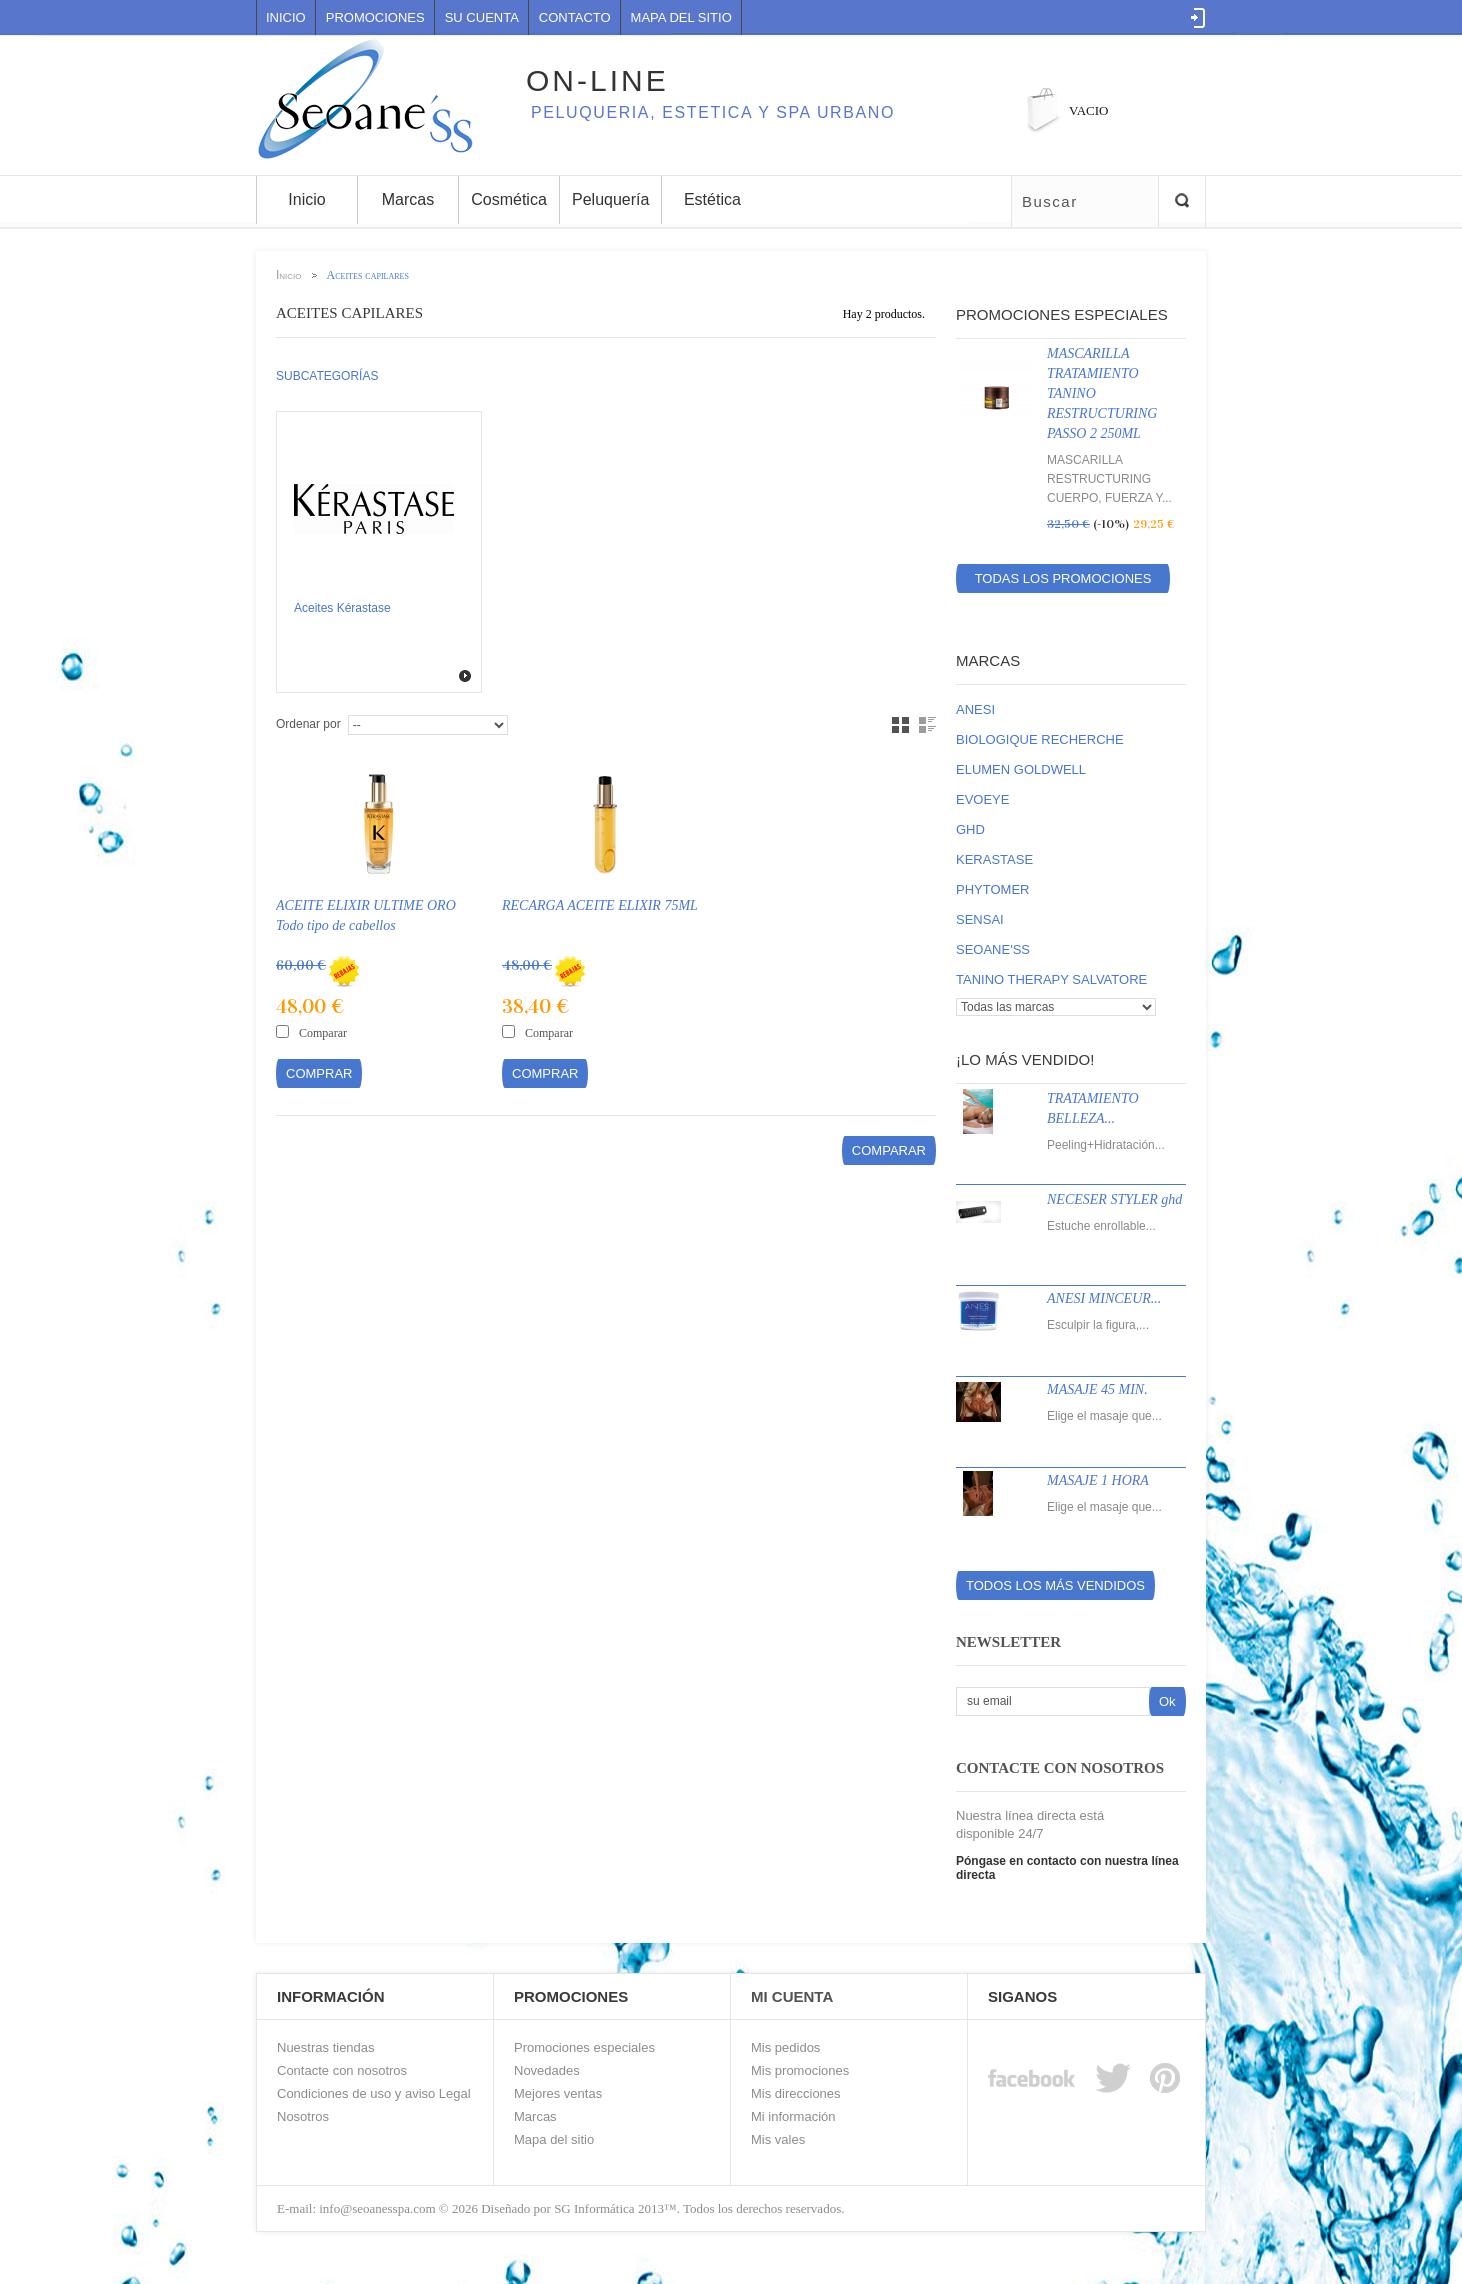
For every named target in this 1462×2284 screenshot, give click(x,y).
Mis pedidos (785, 2047)
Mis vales (778, 2139)
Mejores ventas (558, 2093)
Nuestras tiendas (326, 2047)
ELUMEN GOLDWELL (1021, 769)
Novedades (547, 2070)
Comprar (319, 1073)
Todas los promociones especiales (1063, 582)
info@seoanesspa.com (376, 2208)
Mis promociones (800, 2070)
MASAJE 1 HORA (1098, 1480)
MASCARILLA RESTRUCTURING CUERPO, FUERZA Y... (1109, 479)
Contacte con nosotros (342, 2070)
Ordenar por (308, 724)
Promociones (375, 17)
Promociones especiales (1062, 314)
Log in (1198, 18)
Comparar (323, 1033)
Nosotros (303, 2116)
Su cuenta (482, 17)
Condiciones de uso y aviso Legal (374, 2093)
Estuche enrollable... (1101, 1226)
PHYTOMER (992, 889)
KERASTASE (994, 859)
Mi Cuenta (792, 1996)
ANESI (975, 709)
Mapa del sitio (554, 2139)
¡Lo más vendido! (1025, 1059)
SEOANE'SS (993, 949)
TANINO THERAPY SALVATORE (1051, 979)
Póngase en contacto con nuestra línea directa (1067, 1868)
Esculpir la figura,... (1098, 1325)
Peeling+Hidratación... (1106, 1145)
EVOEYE (982, 799)
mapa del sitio (681, 17)
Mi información (793, 2116)
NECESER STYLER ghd (1114, 1199)
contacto (575, 17)
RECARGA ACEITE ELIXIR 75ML (600, 905)
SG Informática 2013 (609, 2208)
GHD (970, 829)
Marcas (988, 660)
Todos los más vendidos (1055, 1585)
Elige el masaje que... (1104, 1416)
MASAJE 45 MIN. (1097, 1389)
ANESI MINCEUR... (1104, 1298)
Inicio (286, 17)
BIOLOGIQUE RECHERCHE (1040, 739)
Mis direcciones (796, 2093)
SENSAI (980, 919)
